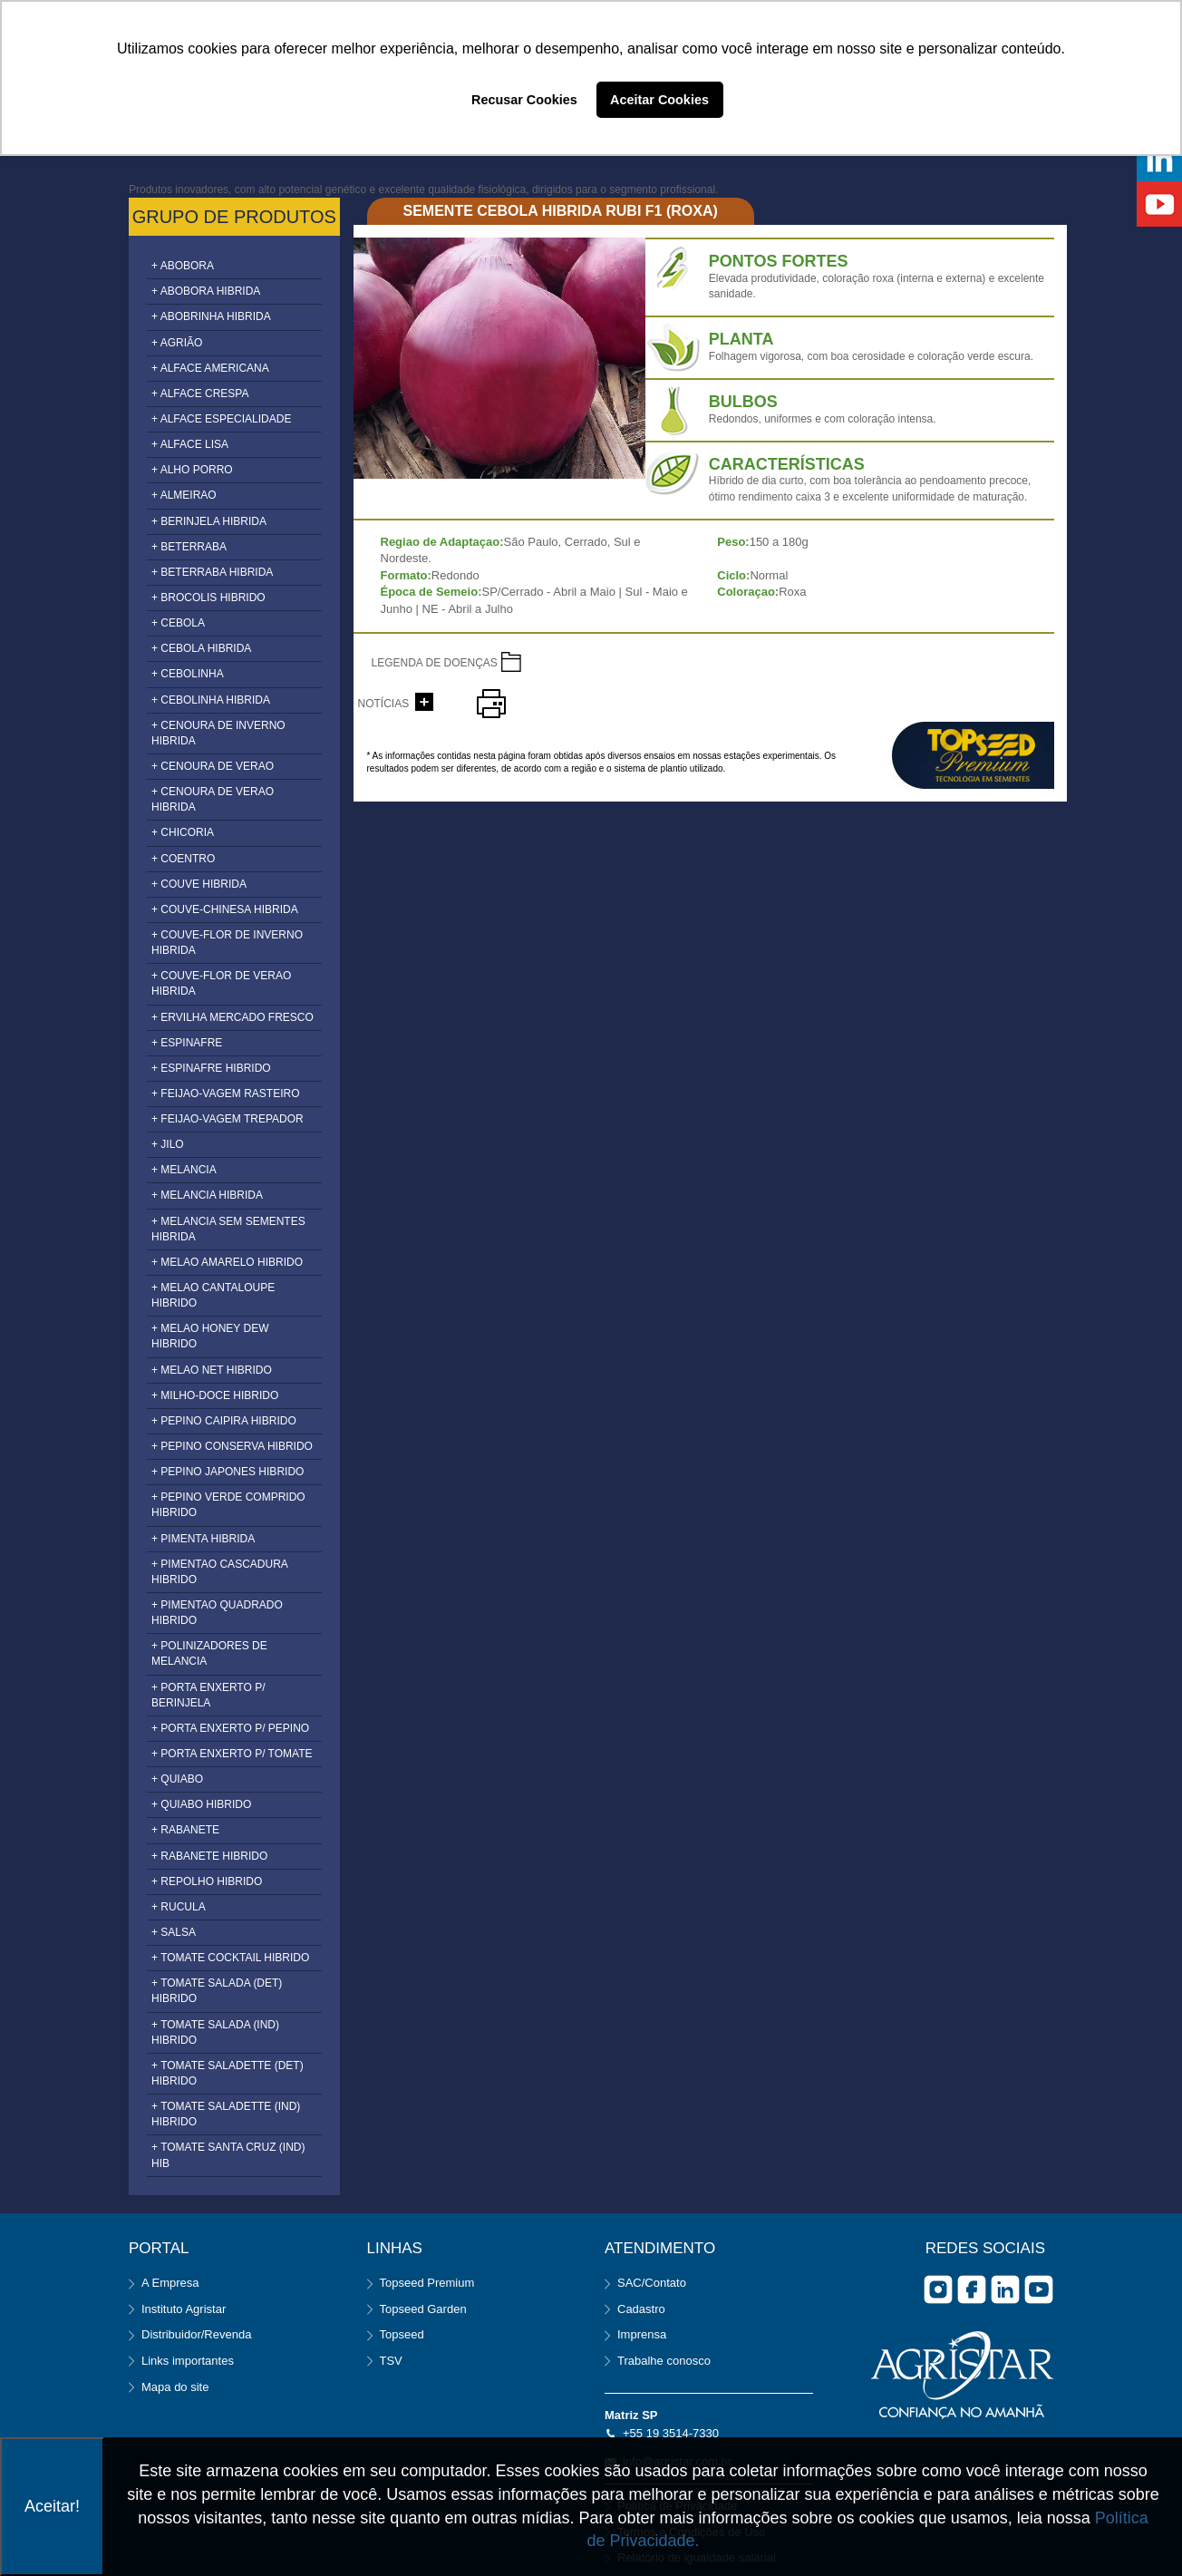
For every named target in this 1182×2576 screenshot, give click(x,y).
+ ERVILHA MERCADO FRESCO (232, 1017)
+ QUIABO (177, 1779)
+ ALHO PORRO (192, 469)
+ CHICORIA (182, 832)
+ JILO (167, 1144)
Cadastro (641, 2309)
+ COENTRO (183, 858)
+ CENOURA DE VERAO (212, 766)
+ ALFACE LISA (189, 444)
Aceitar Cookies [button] (659, 99)
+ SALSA (173, 1932)
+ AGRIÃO (176, 342)
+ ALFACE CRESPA (200, 393)
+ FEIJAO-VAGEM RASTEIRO (225, 1093)
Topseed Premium (427, 2282)
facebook (971, 2289)
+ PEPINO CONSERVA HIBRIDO (232, 1446)
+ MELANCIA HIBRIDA (207, 1195)
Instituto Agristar (183, 2309)
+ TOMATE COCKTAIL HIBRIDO (230, 1957)
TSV (391, 2360)
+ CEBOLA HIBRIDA (201, 648)
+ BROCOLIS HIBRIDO (208, 597)
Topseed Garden (423, 2309)
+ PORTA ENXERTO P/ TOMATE (232, 1753)
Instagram (938, 2289)
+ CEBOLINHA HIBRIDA (210, 700)
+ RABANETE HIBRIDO (209, 1856)
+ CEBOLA (178, 623)
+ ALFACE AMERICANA (210, 368)
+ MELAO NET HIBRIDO (211, 1370)
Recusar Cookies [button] (524, 99)
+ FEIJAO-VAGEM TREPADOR (227, 1119)
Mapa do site (174, 2387)
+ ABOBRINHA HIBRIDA (211, 316)
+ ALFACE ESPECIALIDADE (221, 419)
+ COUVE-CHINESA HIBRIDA (224, 909)
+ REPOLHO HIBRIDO (206, 1881)
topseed (973, 755)
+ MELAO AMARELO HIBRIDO (227, 1262)
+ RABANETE (185, 1829)
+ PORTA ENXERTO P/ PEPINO (230, 1728)
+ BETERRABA (189, 546)
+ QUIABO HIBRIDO (201, 1804)
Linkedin (1005, 2289)
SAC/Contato (651, 2282)
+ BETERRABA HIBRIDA (212, 572)
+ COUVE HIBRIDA (199, 884)
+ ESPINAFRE (186, 1042)
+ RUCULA (178, 1906)
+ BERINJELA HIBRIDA (208, 521)
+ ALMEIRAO (184, 495)
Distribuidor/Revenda (196, 2334)
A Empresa (170, 2282)
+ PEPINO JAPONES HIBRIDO (227, 1471)
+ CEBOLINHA (187, 673)
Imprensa (641, 2334)
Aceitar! (52, 2506)
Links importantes (187, 2360)
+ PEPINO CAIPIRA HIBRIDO (223, 1420)
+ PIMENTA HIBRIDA (203, 1538)
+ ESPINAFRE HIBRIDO (211, 1068)
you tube (1038, 2289)
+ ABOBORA (182, 265)
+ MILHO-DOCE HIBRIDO (214, 1395)
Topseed (402, 2334)
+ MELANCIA (184, 1169)
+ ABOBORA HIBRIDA (205, 291)
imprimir (491, 703)
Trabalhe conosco (664, 2360)
